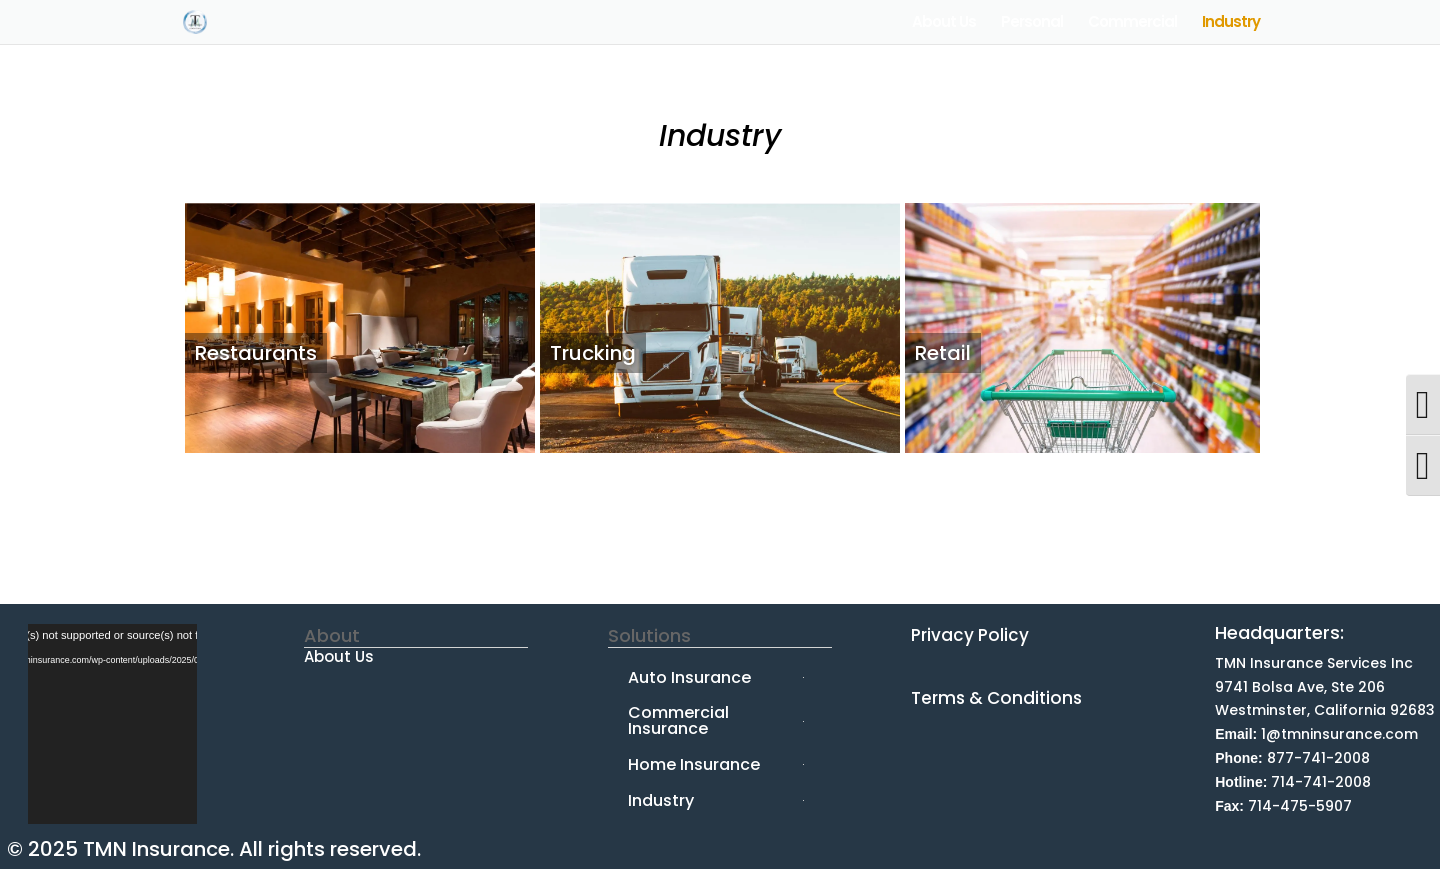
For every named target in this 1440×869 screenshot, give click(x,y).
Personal (1032, 23)
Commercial (1132, 23)
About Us (944, 23)
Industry (1231, 23)
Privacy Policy (970, 635)
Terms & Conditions (996, 698)
